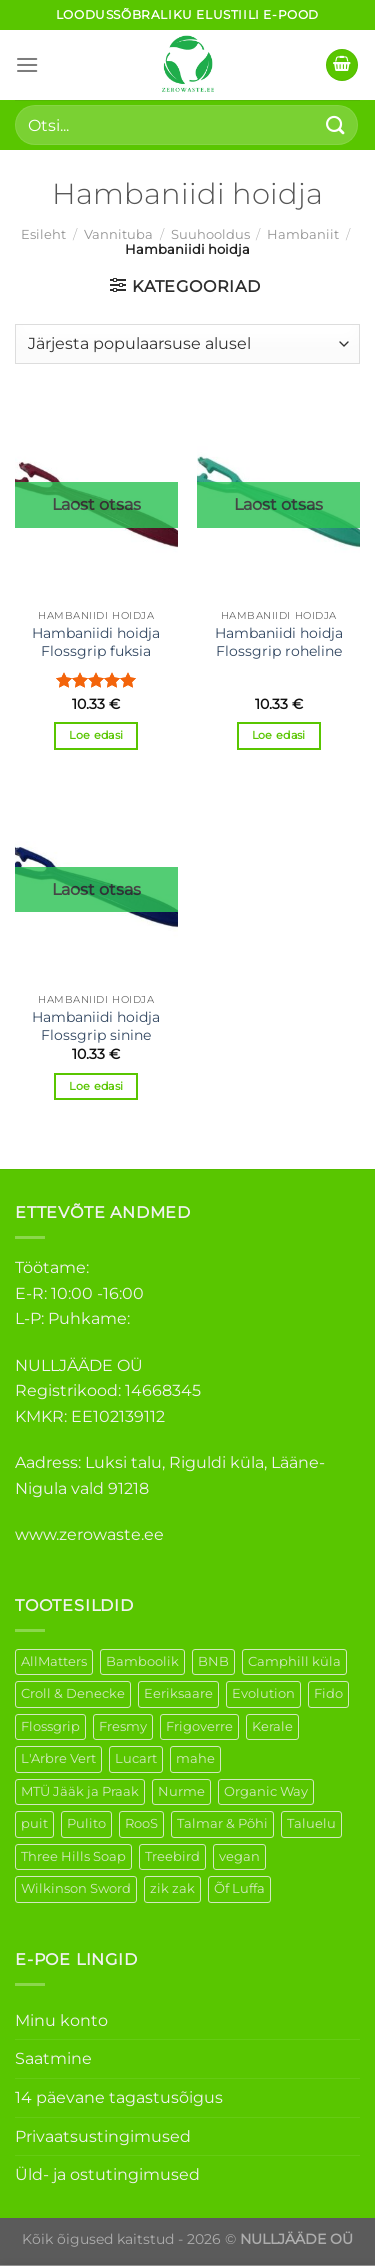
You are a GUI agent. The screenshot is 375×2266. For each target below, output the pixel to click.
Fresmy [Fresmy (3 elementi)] (123, 1726)
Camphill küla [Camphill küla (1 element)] (294, 1661)
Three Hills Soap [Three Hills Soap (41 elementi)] (73, 1856)
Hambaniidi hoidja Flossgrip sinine (96, 1026)
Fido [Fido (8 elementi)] (328, 1693)
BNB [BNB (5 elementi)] (213, 1661)
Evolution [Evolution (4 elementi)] (263, 1693)
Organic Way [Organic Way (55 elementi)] (266, 1791)
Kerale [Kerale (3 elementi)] (272, 1726)
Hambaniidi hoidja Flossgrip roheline (279, 642)
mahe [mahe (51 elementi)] (195, 1758)
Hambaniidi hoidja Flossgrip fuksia (96, 642)
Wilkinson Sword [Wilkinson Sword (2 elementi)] (76, 1888)
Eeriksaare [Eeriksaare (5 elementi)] (178, 1693)
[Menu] (27, 64)
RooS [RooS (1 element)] (141, 1823)
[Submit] (336, 124)
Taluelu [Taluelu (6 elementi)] (311, 1823)
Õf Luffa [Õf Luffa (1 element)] (239, 1888)
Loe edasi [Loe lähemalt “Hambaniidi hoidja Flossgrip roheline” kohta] (279, 735)
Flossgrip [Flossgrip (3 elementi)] (50, 1726)
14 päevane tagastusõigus (119, 2097)
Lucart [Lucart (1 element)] (136, 1758)
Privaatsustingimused (103, 2136)
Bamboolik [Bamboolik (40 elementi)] (142, 1661)
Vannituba (118, 234)
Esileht (43, 234)
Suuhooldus (210, 234)
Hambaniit (303, 234)
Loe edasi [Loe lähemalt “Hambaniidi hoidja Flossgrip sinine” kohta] (96, 1086)
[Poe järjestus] (187, 344)
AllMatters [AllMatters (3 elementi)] (54, 1661)
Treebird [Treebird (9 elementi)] (172, 1856)
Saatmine (53, 2058)
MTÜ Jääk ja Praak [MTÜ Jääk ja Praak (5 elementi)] (80, 1791)
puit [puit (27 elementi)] (34, 1823)
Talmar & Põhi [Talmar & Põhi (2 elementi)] (222, 1823)
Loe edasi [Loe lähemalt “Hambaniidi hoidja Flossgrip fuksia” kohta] (96, 735)
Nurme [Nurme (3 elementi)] (181, 1791)
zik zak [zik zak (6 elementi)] (172, 1888)
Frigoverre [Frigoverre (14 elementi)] (199, 1726)
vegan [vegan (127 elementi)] (239, 1856)
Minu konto (61, 2020)
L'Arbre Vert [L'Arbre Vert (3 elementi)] (58, 1758)
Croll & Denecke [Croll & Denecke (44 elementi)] (73, 1693)
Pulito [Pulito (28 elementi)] (86, 1823)
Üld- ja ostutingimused (107, 2174)
